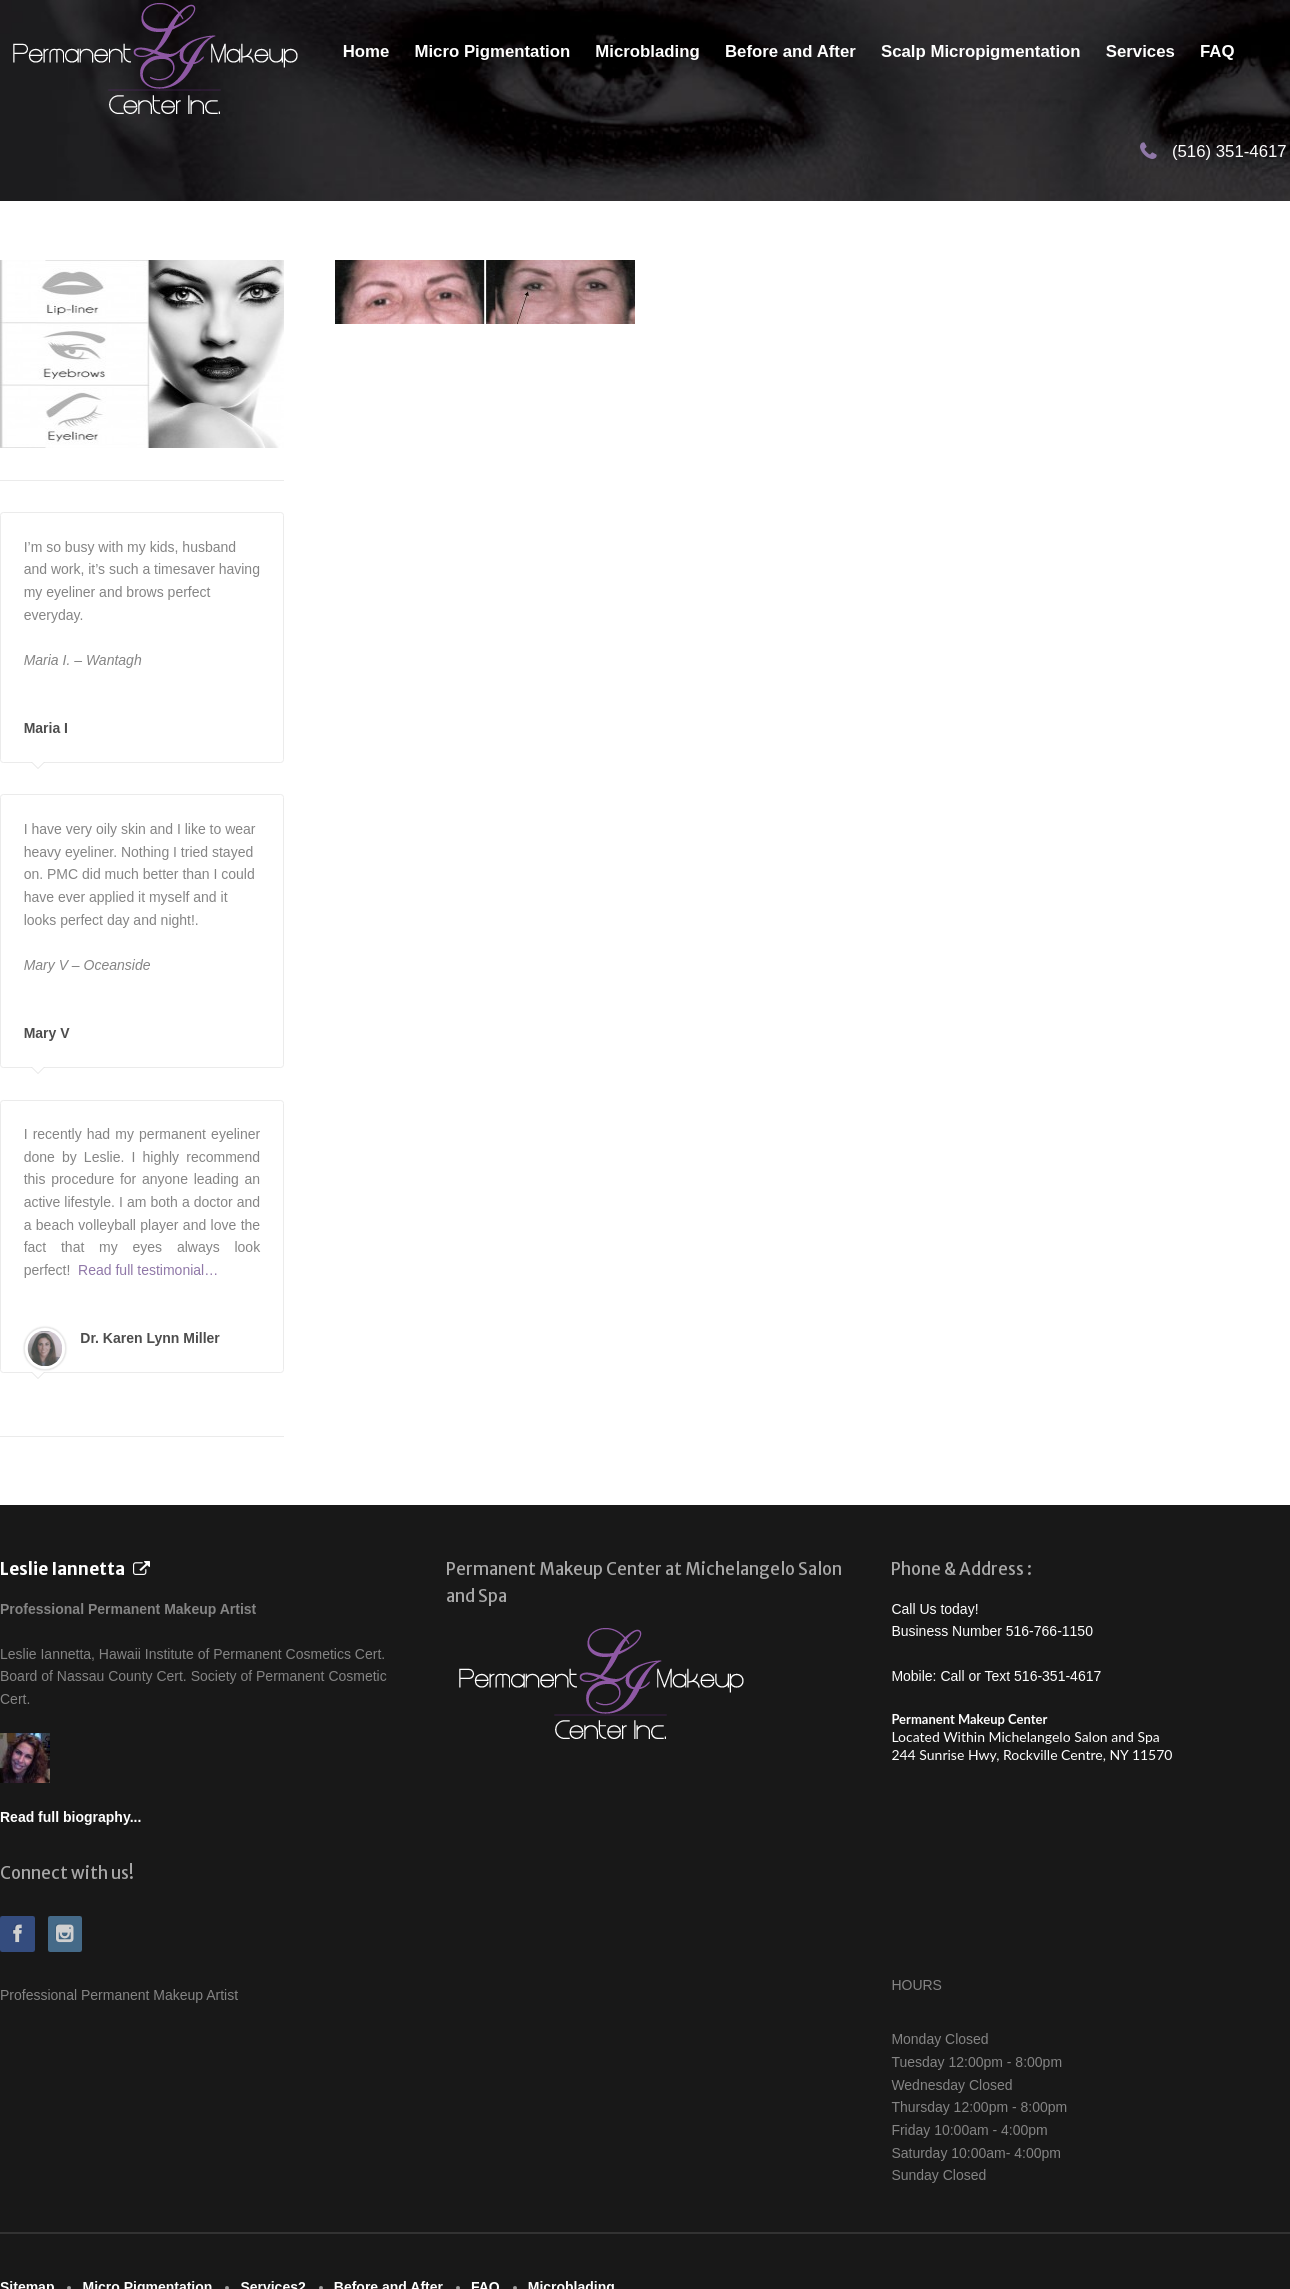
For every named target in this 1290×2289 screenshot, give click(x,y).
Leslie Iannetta (62, 1569)
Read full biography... (70, 1817)
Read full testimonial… (148, 1270)
